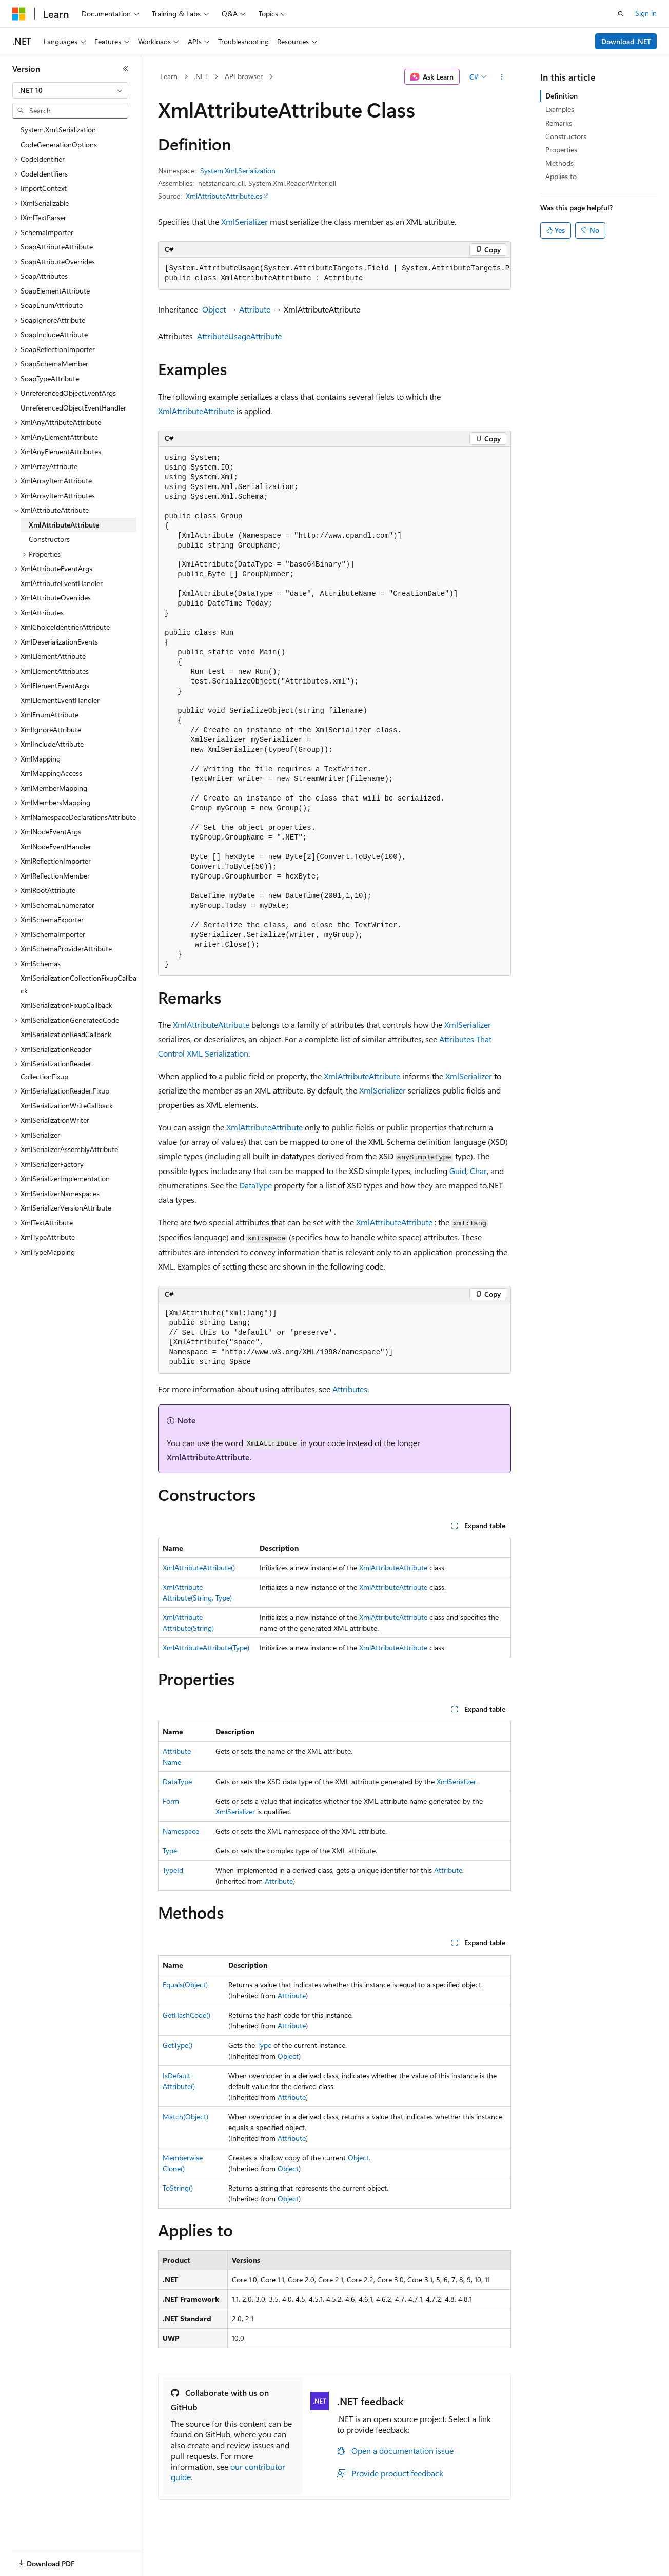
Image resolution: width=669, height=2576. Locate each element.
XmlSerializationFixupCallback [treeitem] (66, 1005)
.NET (201, 76)
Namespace (181, 1831)
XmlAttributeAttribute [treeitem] (64, 525)
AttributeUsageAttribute (239, 335)
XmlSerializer (244, 221)
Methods (559, 163)
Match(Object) (185, 2116)
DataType (255, 1185)
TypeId (173, 1870)
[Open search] (621, 14)
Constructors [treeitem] (49, 539)
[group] (334, 274)
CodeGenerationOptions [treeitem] (59, 144)
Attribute (254, 309)
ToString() (178, 2188)
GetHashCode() (186, 2015)
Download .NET (626, 41)
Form (171, 1801)
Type (170, 1851)
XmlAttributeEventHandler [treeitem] (62, 583)
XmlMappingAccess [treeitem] (51, 773)
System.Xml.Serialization (238, 170)
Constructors (565, 136)
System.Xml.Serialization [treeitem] (58, 129)
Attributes (349, 1388)
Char (478, 1170)
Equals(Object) (185, 1984)
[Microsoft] (19, 14)
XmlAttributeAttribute (196, 410)
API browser (244, 76)
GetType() (177, 2045)
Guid (457, 1170)
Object (214, 309)
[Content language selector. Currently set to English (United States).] (59, 2557)
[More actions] (502, 77)
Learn (169, 76)
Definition (561, 96)
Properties (561, 149)
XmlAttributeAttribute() (199, 1567)
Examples (559, 109)
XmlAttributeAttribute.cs (224, 196)
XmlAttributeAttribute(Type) (206, 1647)
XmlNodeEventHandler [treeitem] (56, 846)
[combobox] (70, 90)
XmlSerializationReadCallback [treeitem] (66, 1034)
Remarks (558, 123)
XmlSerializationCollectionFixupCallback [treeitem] (78, 984)
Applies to (561, 176)
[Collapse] (125, 69)
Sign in (646, 13)
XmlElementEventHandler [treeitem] (60, 700)
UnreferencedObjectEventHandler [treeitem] (73, 408)
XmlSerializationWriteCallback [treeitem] (67, 1105)
